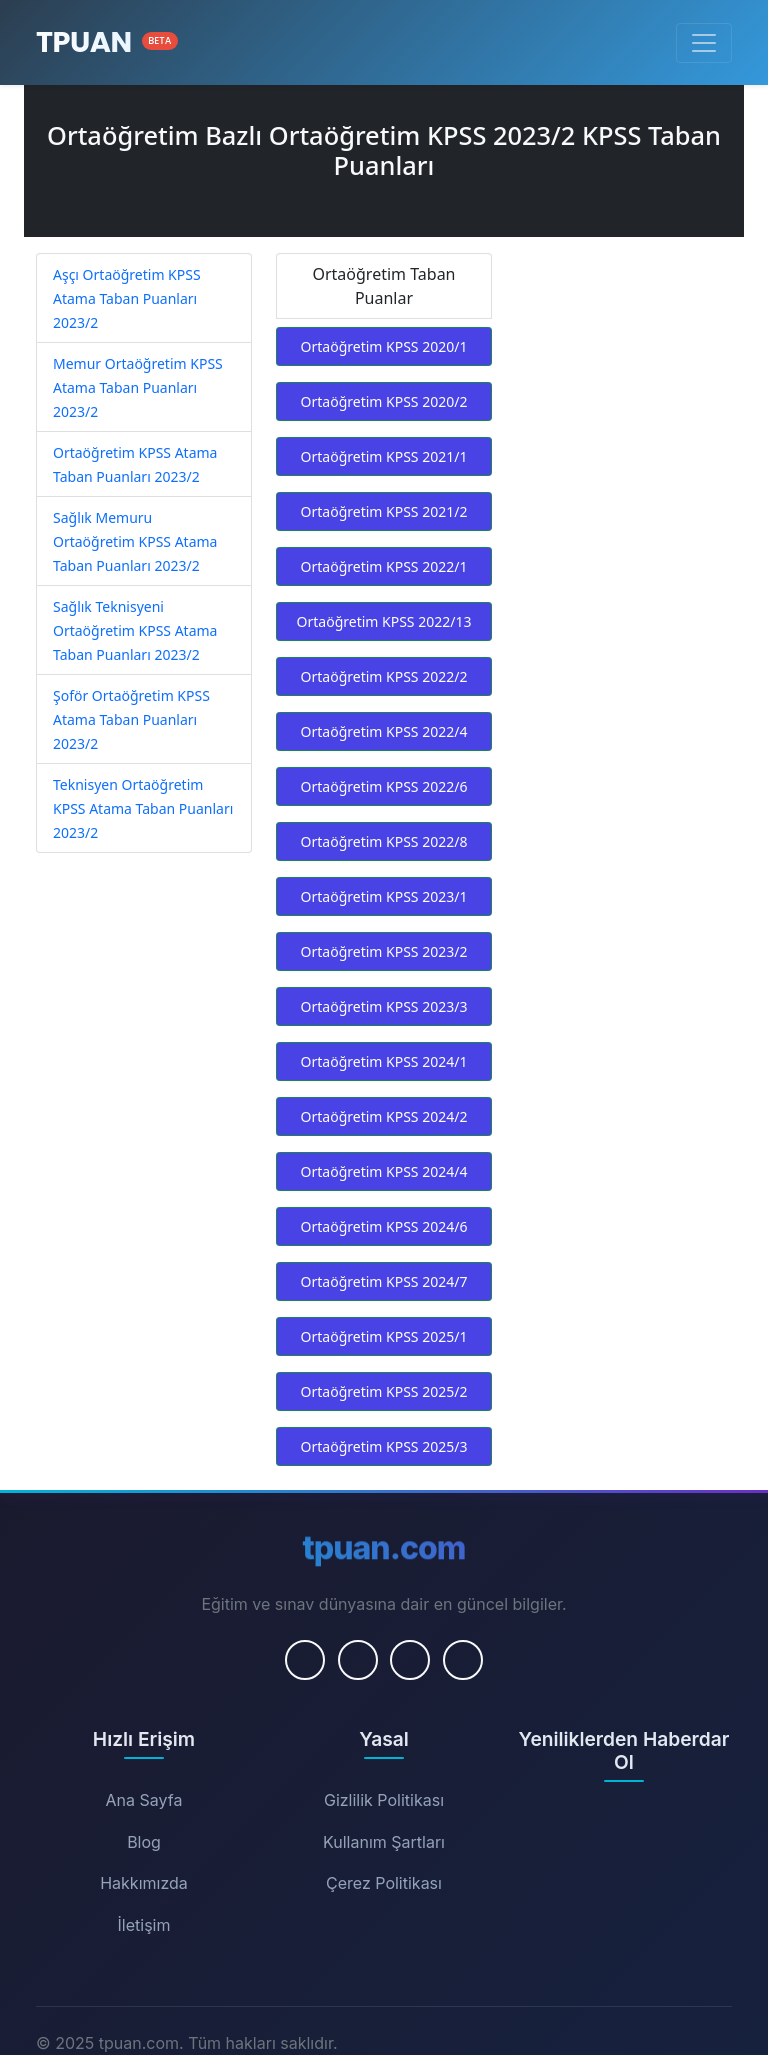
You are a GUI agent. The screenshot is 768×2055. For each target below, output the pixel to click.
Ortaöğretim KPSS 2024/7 (384, 1281)
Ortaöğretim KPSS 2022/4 (384, 731)
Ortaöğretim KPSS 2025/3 (384, 1446)
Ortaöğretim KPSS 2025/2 (384, 1391)
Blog (144, 1842)
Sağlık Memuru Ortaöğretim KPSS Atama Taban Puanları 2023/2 (135, 541)
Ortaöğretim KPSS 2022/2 (384, 676)
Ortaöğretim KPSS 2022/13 (384, 621)
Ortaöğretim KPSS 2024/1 (384, 1061)
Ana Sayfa (144, 1800)
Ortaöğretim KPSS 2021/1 (384, 456)
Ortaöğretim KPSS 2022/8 (384, 841)
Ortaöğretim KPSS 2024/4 (384, 1171)
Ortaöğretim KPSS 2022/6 (384, 786)
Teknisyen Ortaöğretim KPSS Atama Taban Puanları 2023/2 (143, 808)
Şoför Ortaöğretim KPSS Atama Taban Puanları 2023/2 (131, 719)
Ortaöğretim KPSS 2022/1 (384, 566)
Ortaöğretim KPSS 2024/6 (384, 1226)
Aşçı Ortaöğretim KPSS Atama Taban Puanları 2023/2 (127, 298)
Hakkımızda (144, 1883)
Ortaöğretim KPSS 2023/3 (384, 1006)
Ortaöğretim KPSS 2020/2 (384, 401)
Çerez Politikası (384, 1883)
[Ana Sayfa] (107, 42)
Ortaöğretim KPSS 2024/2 (384, 1116)
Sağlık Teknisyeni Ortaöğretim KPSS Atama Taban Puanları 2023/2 (135, 630)
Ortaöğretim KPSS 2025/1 (384, 1336)
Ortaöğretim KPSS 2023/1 (384, 896)
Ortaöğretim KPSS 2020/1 (384, 346)
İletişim (144, 1925)
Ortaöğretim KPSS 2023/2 (384, 951)
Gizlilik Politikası (384, 1800)
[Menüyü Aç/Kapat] (704, 43)
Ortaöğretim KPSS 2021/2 (384, 511)
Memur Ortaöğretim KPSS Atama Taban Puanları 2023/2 (138, 387)
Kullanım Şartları (384, 1842)
